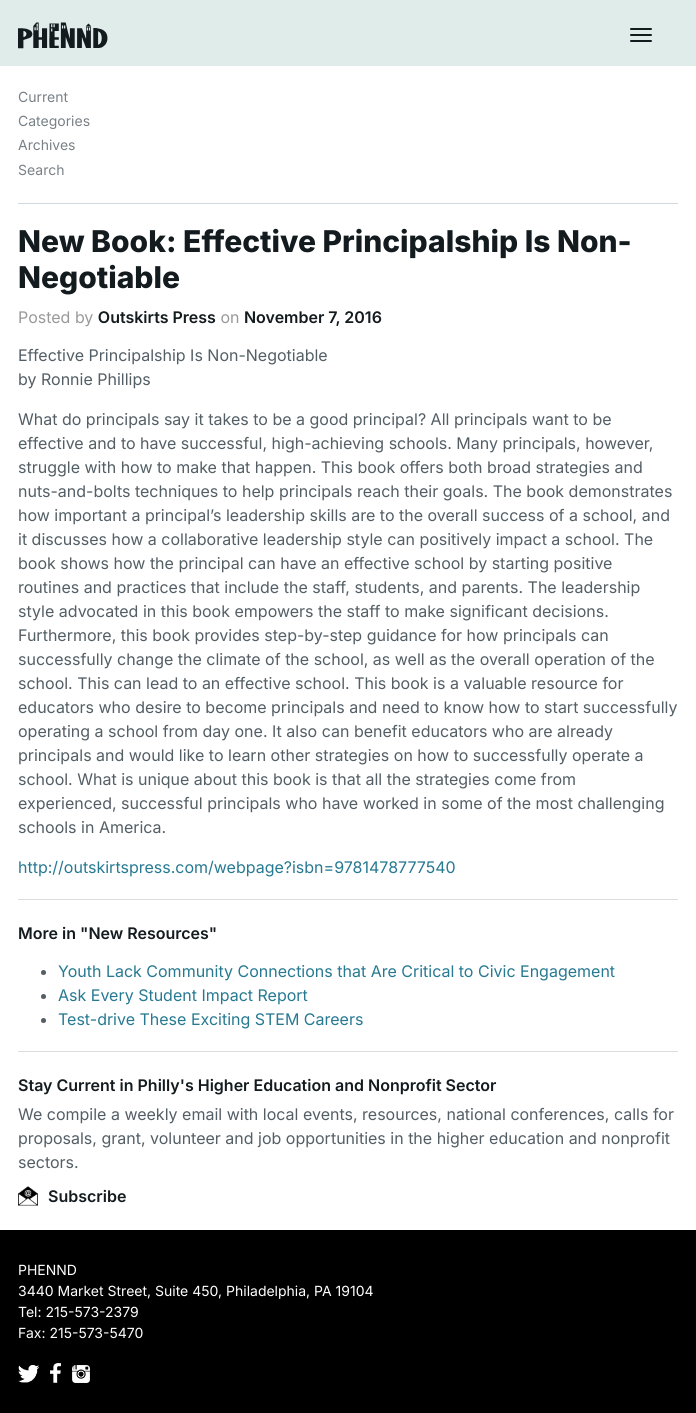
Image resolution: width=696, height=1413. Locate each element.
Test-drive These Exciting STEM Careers (210, 1019)
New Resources (148, 933)
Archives (47, 145)
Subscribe (72, 1196)
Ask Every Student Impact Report (183, 995)
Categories (54, 121)
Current (43, 97)
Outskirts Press (157, 317)
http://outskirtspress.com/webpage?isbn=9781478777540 (237, 867)
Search (41, 170)
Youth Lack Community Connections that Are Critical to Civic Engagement (336, 971)
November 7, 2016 (313, 317)
